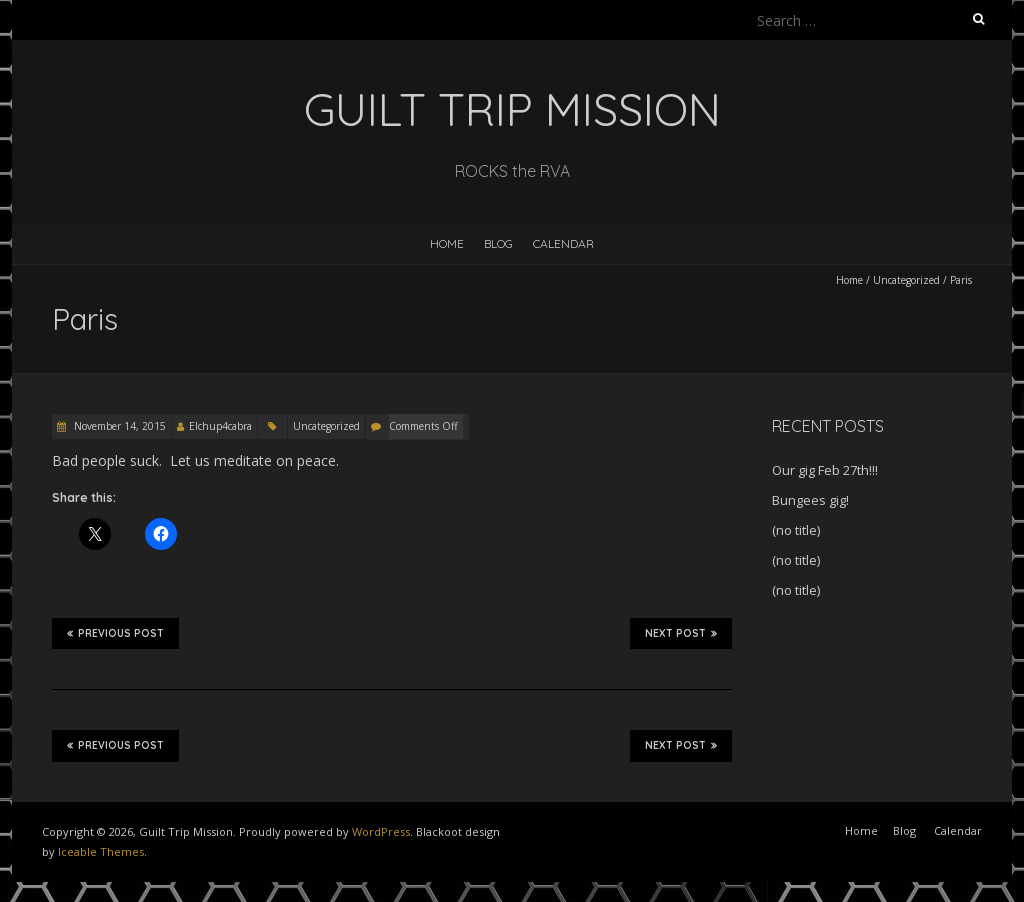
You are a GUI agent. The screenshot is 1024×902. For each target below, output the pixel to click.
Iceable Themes (101, 851)
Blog (498, 243)
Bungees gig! (810, 500)
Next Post (681, 633)
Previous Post (115, 633)
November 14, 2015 (118, 426)
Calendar (563, 243)
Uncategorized (906, 280)
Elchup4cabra (220, 426)
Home (447, 243)
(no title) (796, 530)
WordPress (381, 831)
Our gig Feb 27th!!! (825, 470)
